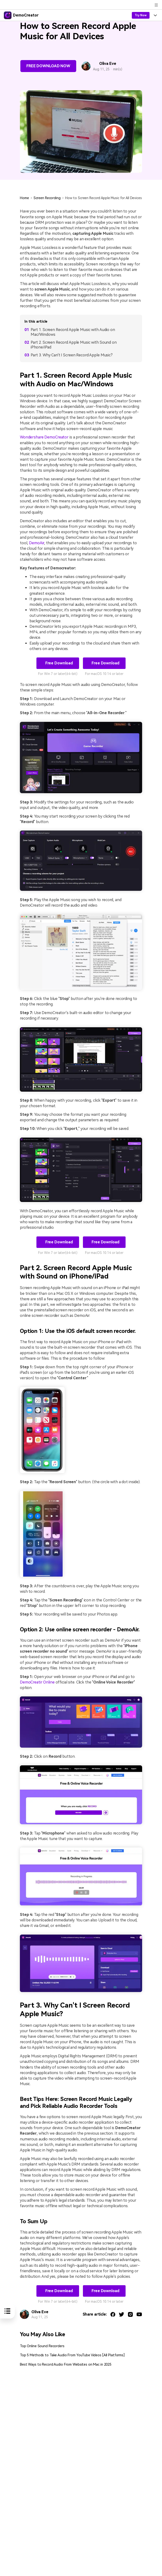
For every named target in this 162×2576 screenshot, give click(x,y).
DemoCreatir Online (37, 1682)
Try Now (141, 15)
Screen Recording (47, 198)
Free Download (58, 663)
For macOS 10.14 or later (104, 674)
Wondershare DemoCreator (44, 437)
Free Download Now (48, 66)
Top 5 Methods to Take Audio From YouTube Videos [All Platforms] (72, 2355)
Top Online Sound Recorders (42, 2346)
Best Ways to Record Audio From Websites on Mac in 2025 (65, 2365)
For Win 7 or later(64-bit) (57, 674)
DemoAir (36, 543)
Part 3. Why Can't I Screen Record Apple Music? (72, 355)
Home (24, 198)
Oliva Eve (107, 63)
